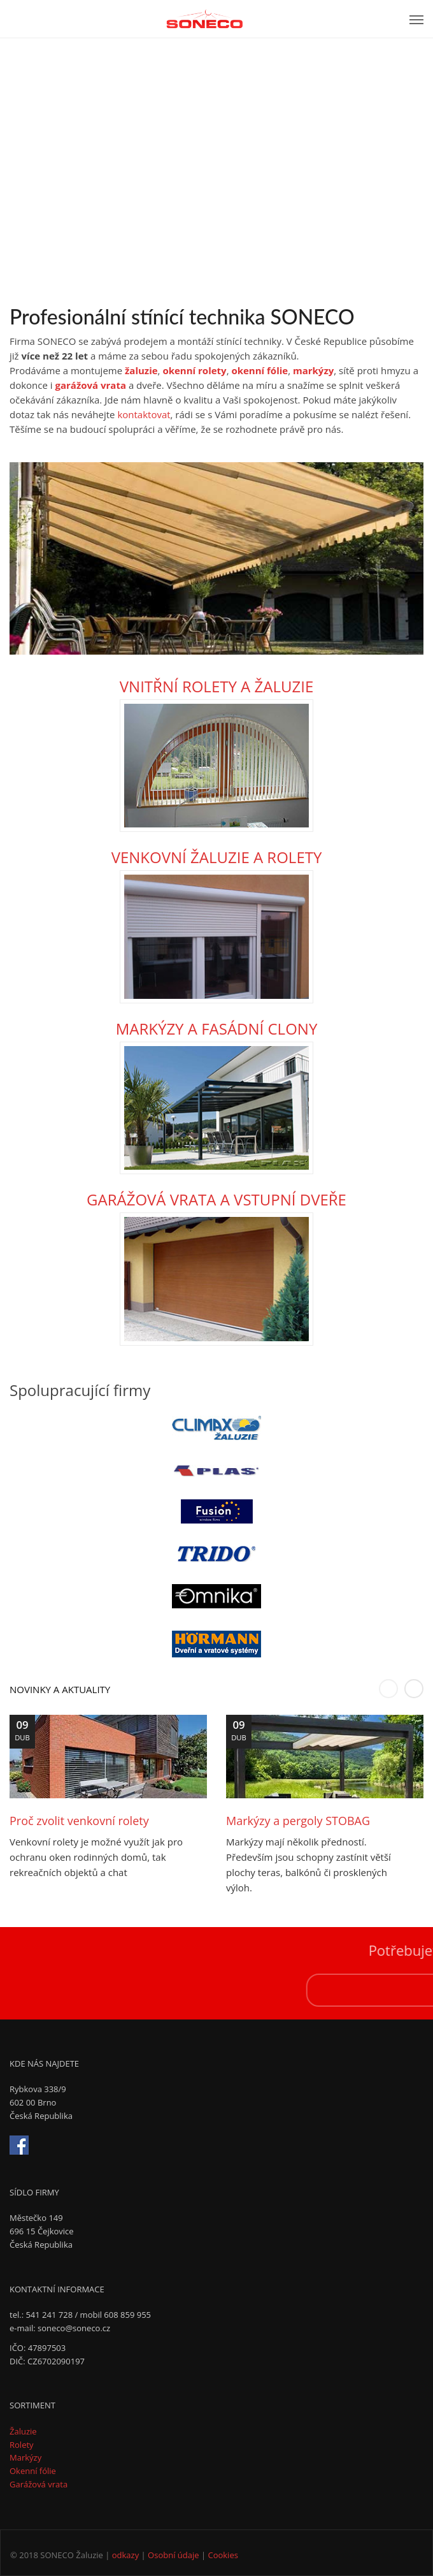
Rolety (22, 2444)
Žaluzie (23, 2431)
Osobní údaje (173, 2555)
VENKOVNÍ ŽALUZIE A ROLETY (216, 857)
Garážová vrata (38, 2484)
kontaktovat (143, 414)
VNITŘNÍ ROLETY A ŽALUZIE (216, 686)
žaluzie (141, 370)
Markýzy (25, 2457)
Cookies (223, 2555)
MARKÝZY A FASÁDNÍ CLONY (217, 1028)
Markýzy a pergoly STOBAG (298, 1820)
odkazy (125, 2555)
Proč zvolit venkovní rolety (79, 1820)
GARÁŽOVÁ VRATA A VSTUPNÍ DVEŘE (216, 1199)
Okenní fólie (33, 2471)
